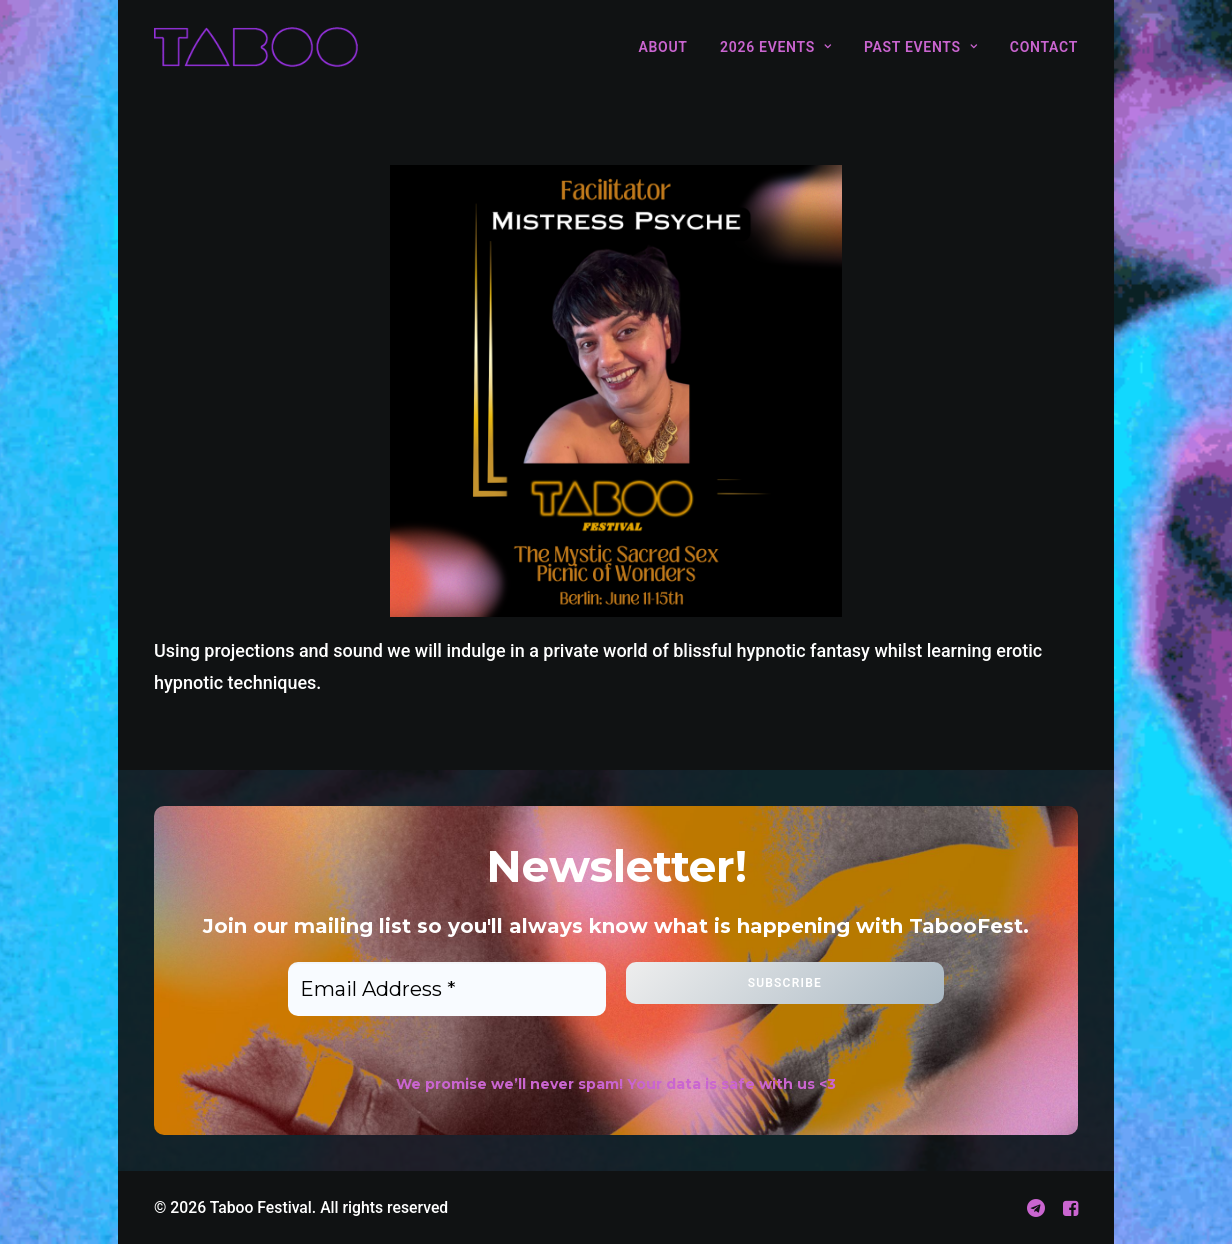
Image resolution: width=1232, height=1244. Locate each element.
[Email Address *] (447, 989)
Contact (1044, 47)
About (662, 47)
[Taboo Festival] (256, 47)
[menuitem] (669, 47)
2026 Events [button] (775, 47)
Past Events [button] (920, 47)
